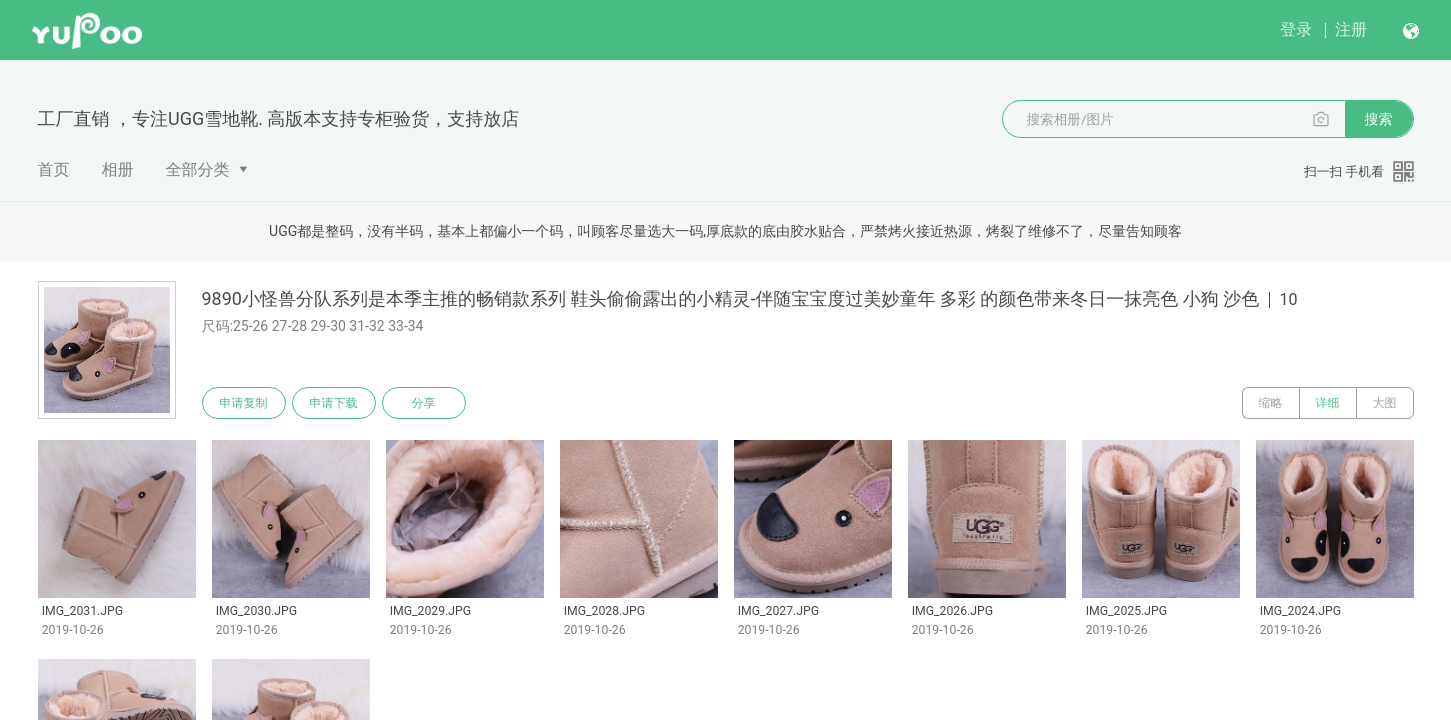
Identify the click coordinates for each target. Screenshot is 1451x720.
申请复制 (244, 403)
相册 (118, 169)
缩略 (1271, 403)
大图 (1385, 403)
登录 (1296, 29)
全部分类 (198, 169)
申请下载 (334, 403)
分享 (424, 403)
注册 (1351, 29)
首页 (54, 169)
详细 (1328, 403)
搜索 (1379, 119)
